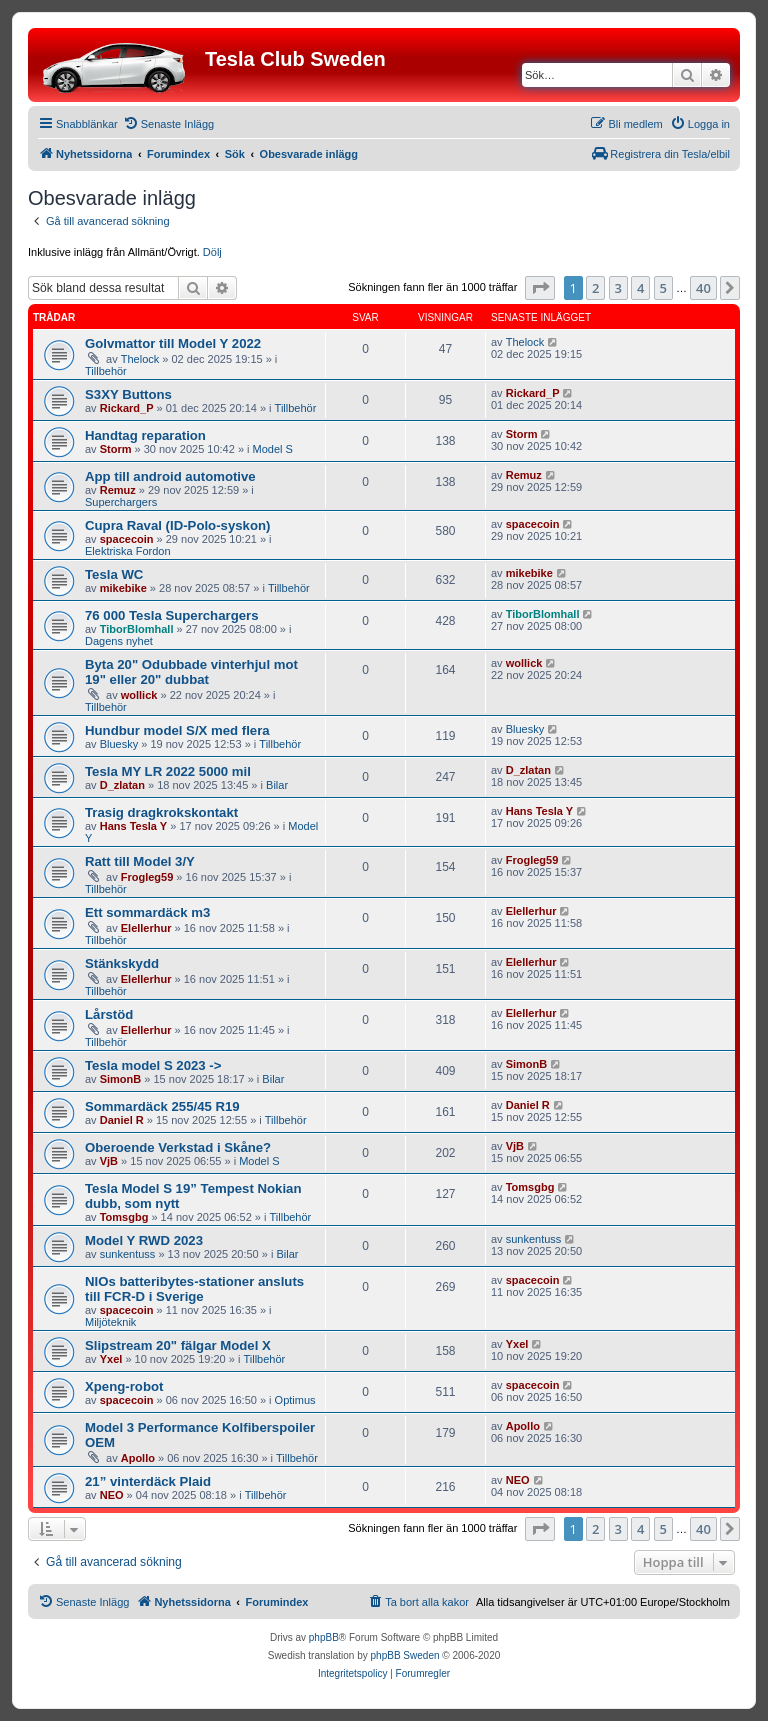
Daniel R (122, 1120)
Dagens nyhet (119, 641)
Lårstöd (109, 1014)
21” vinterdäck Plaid (148, 1481)
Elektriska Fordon (128, 551)
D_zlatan (122, 785)
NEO (112, 1495)
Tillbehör (106, 371)
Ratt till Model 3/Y (140, 861)
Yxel (111, 1359)
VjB (109, 1161)
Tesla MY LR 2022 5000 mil (168, 771)
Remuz (118, 490)
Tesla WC (114, 574)
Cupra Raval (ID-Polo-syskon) (177, 525)
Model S (273, 449)
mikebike (123, 588)
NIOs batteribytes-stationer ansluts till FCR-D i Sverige (194, 1289)
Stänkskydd (122, 963)
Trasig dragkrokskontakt (161, 812)
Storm (116, 449)
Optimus (295, 1400)
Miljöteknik (110, 1322)
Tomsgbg (124, 1217)
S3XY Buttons (128, 394)
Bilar (277, 785)
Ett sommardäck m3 (147, 912)
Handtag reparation (145, 435)
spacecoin (127, 539)
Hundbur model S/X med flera (177, 730)
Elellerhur (146, 928)
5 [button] (663, 288)
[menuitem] (168, 124)
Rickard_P (127, 408)
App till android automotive (170, 476)
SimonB (121, 1079)
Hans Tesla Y (133, 826)
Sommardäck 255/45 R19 (162, 1106)
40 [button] (703, 288)
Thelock (140, 359)
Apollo (138, 1458)
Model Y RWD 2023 (144, 1240)
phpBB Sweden (405, 1655)
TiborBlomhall (137, 629)
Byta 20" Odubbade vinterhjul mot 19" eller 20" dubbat (191, 672)
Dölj (212, 252)
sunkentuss (128, 1254)
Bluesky (119, 744)
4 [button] (640, 288)
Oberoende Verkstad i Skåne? (178, 1147)
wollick (139, 695)
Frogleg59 (147, 877)
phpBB (324, 1637)
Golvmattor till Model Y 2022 (173, 343)
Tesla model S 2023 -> (153, 1065)
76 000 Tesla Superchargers (172, 615)
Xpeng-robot (124, 1386)
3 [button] (618, 288)
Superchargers (121, 502)
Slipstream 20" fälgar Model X (178, 1345)
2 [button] (595, 288)
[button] (540, 288)
